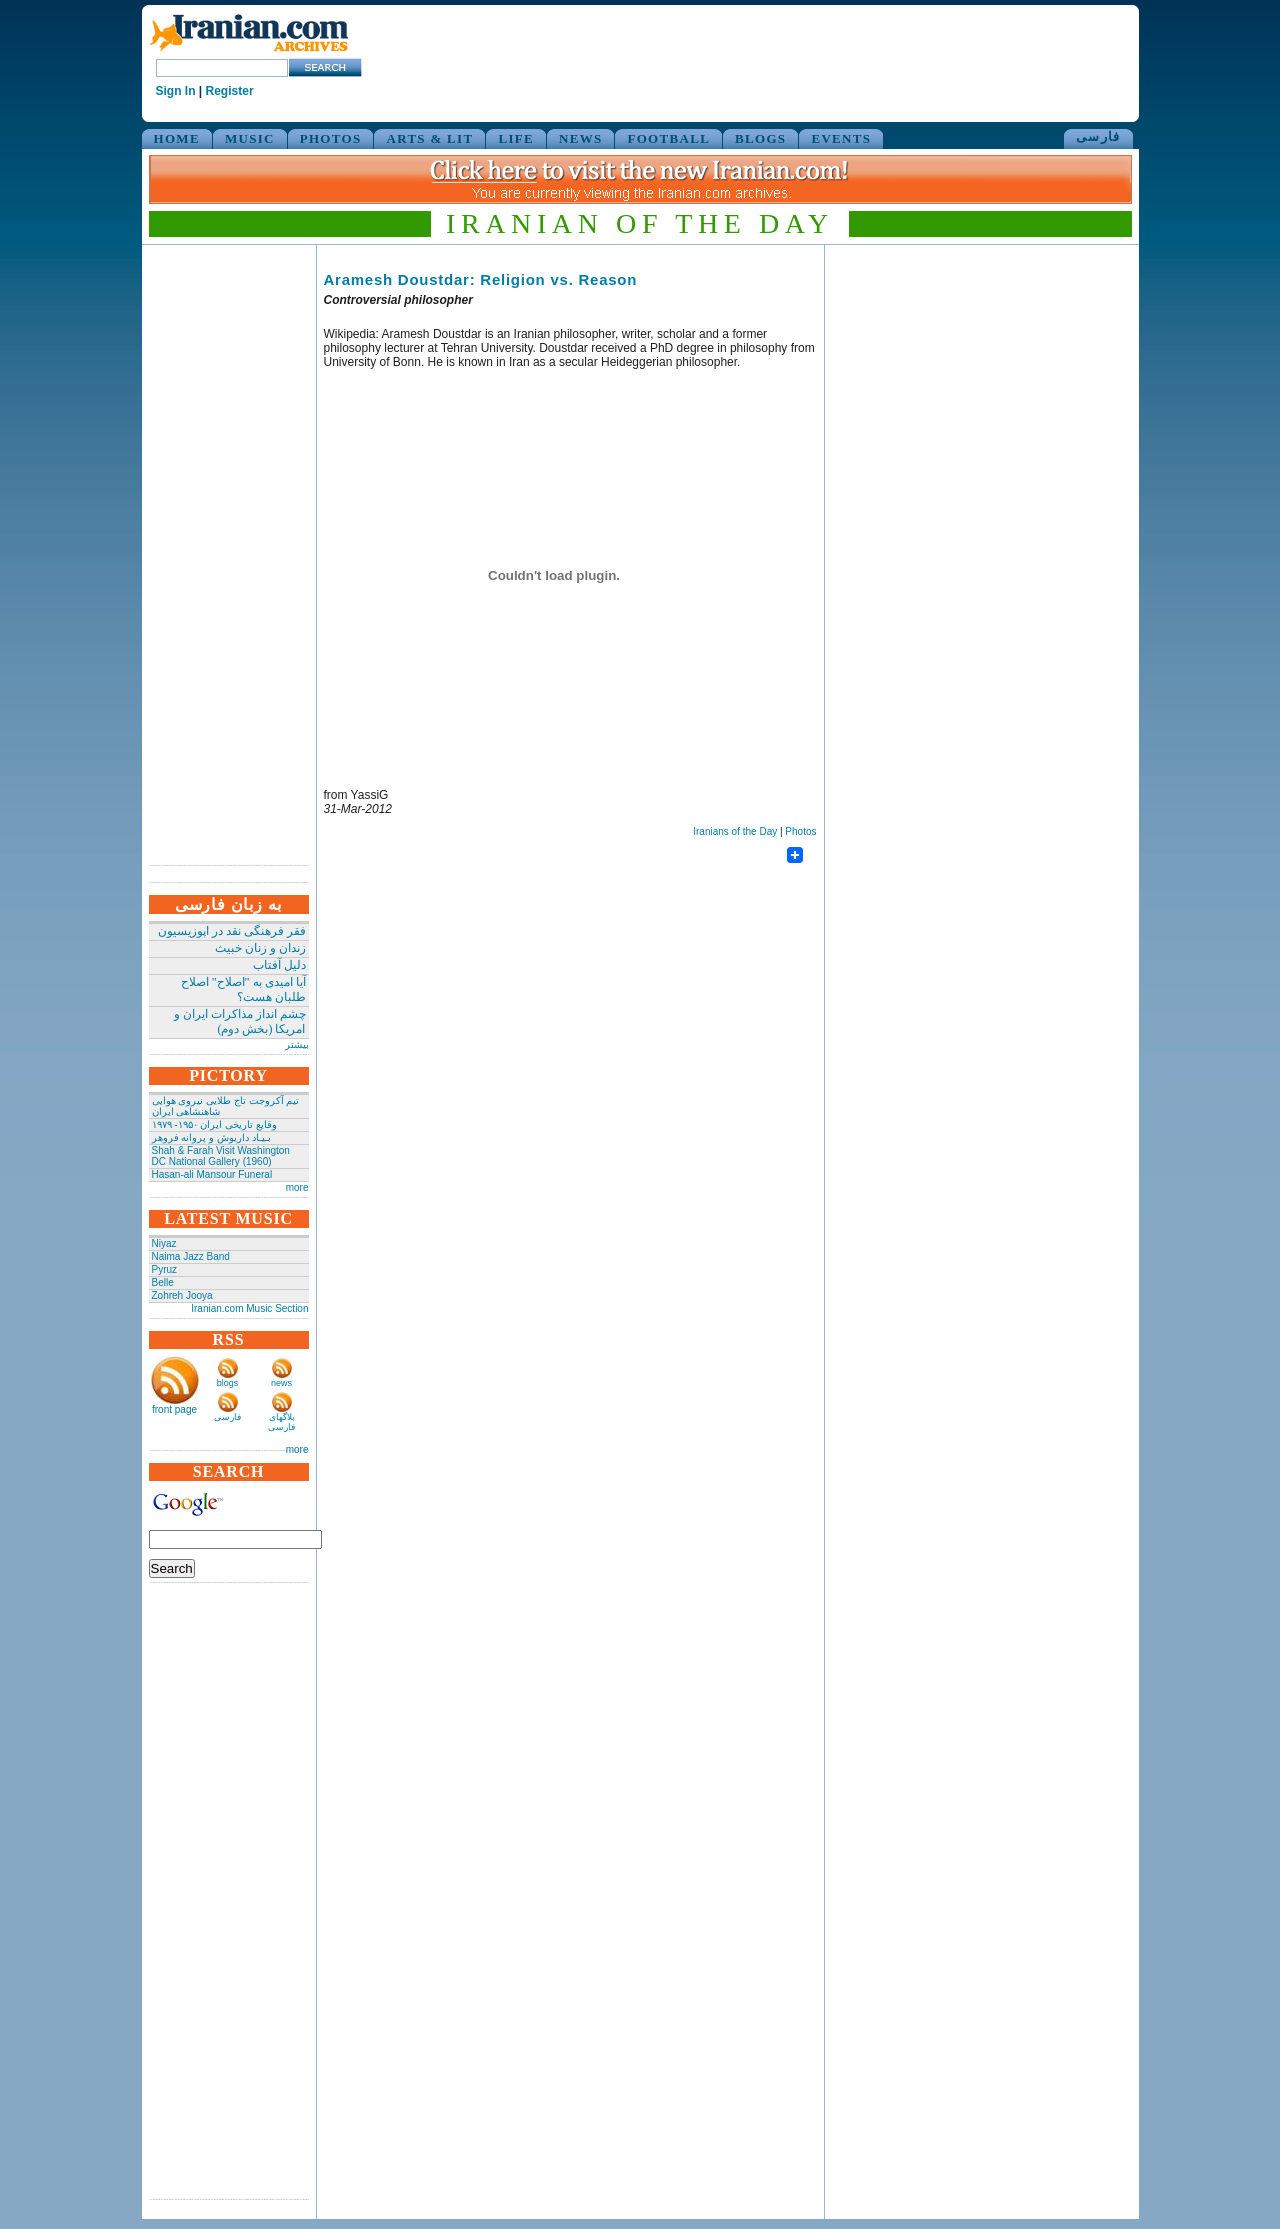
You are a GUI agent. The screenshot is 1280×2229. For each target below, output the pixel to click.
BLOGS (760, 138)
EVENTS (841, 138)
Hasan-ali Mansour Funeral (212, 1174)
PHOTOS (331, 138)
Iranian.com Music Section (249, 1308)
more (297, 1187)
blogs (228, 1383)
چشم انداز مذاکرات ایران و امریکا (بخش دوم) (240, 1021)
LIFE (516, 138)
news (281, 1383)
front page (174, 1409)
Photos (800, 831)
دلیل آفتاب (279, 965)
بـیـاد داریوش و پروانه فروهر (211, 1137)
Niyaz (164, 1243)
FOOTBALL (668, 138)
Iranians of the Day (735, 831)
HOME (177, 138)
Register (230, 91)
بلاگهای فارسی (281, 1422)
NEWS (581, 138)
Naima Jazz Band (191, 1256)
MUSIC (250, 138)
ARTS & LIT (429, 138)
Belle (163, 1282)
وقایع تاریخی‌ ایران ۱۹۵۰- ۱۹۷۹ (214, 1124)
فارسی (1098, 136)
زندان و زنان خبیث (260, 948)
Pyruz (165, 1269)
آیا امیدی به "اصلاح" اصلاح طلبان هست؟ (243, 989)
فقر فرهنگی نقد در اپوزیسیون (232, 931)
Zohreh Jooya (182, 1295)
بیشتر (297, 1044)
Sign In (176, 91)
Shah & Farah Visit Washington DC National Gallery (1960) (221, 1156)
